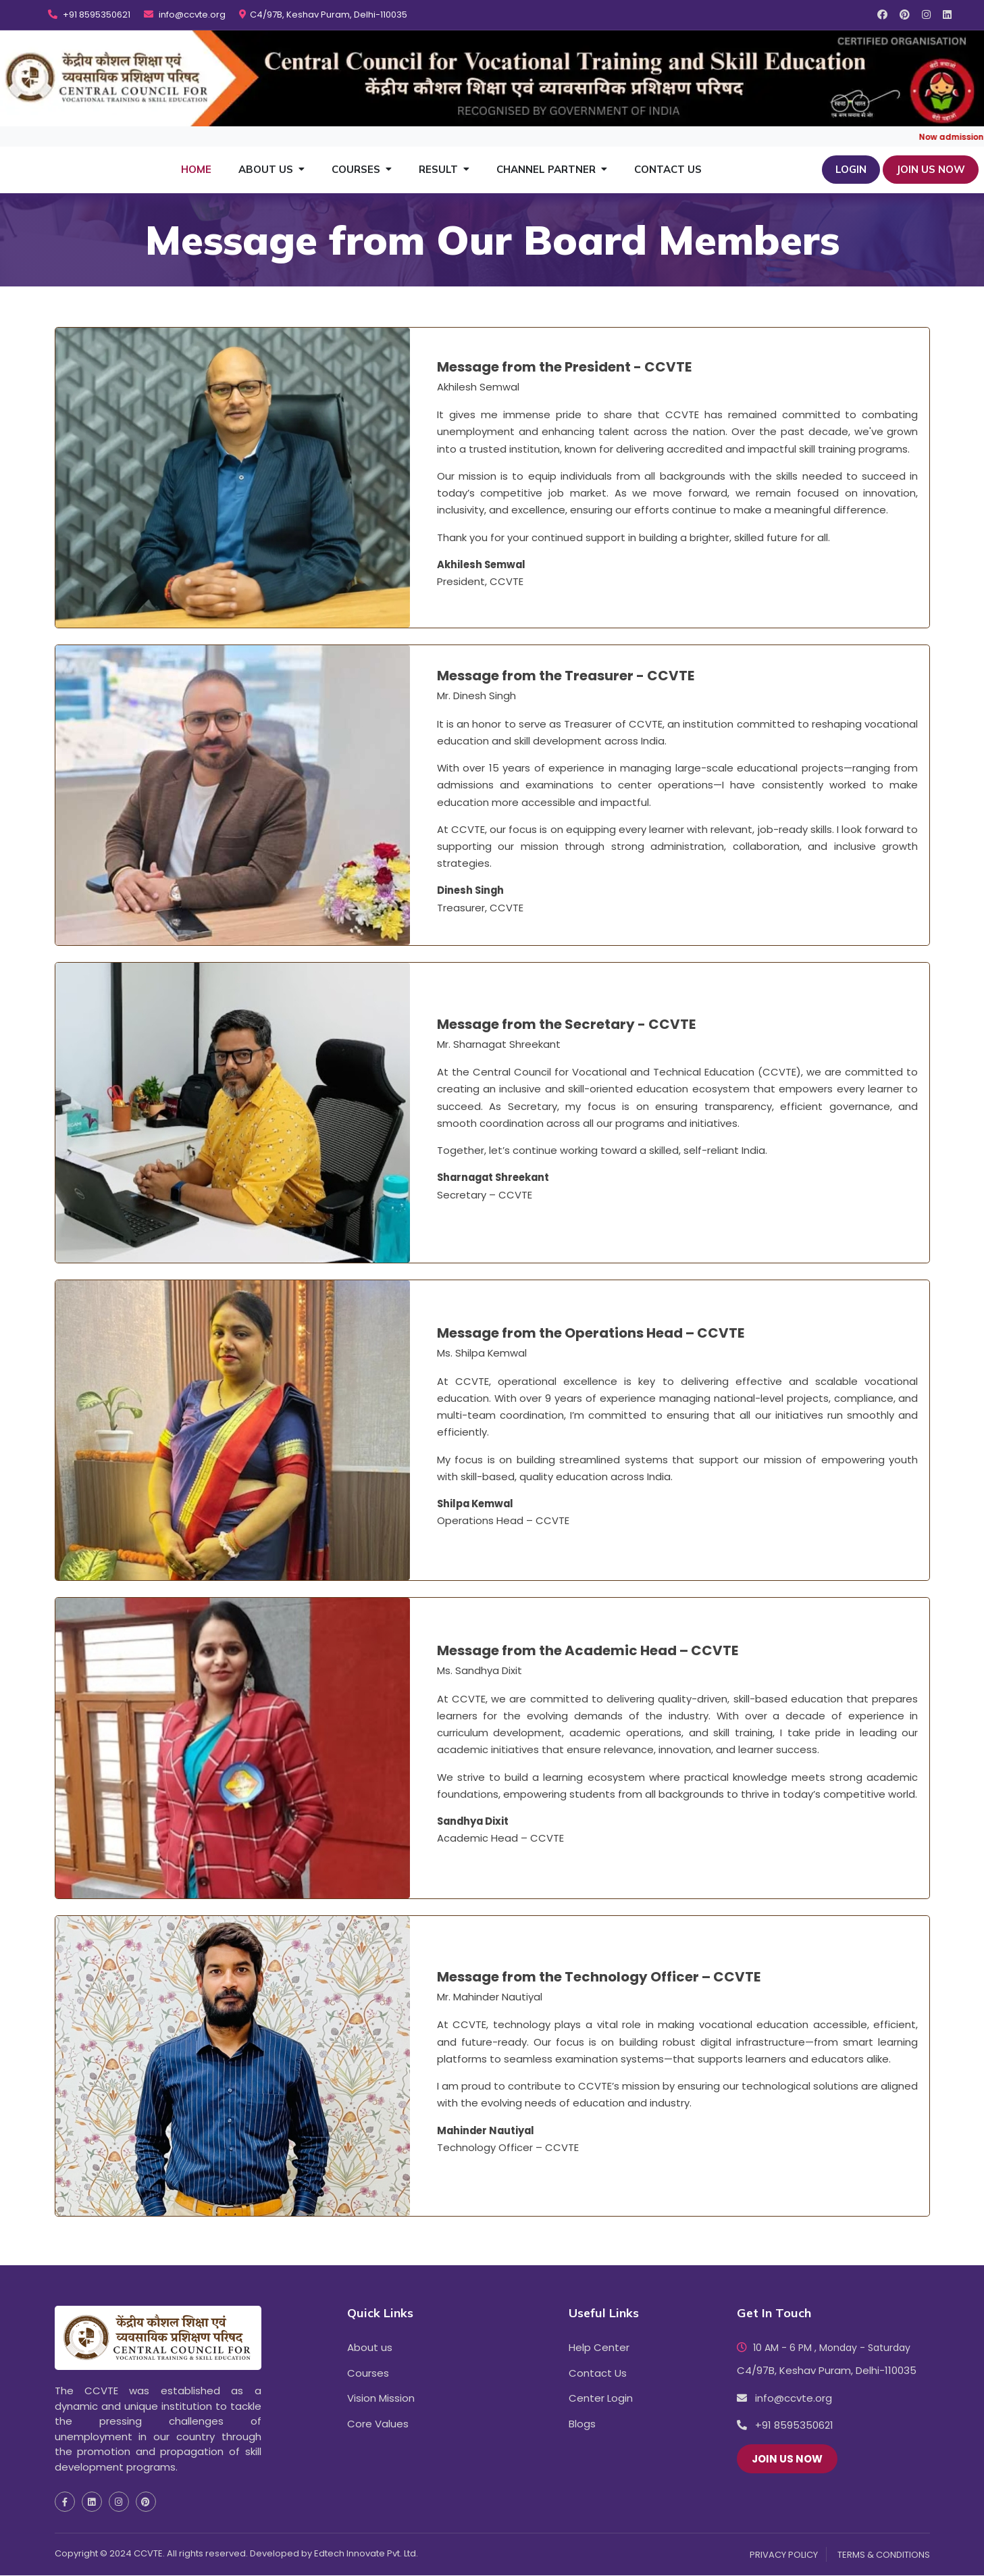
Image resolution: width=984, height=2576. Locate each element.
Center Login (601, 2399)
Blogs (582, 2424)
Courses (356, 169)
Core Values (378, 2424)
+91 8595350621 (89, 14)
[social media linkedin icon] (947, 14)
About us (369, 2348)
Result (438, 169)
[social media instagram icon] (926, 14)
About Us (265, 169)
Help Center (599, 2348)
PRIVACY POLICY (784, 2555)
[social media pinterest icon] (905, 14)
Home (196, 169)
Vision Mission (381, 2399)
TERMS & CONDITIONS (883, 2555)
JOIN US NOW (930, 169)
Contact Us (668, 169)
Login (850, 169)
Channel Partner (546, 169)
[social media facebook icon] (882, 14)
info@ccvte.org (185, 14)
